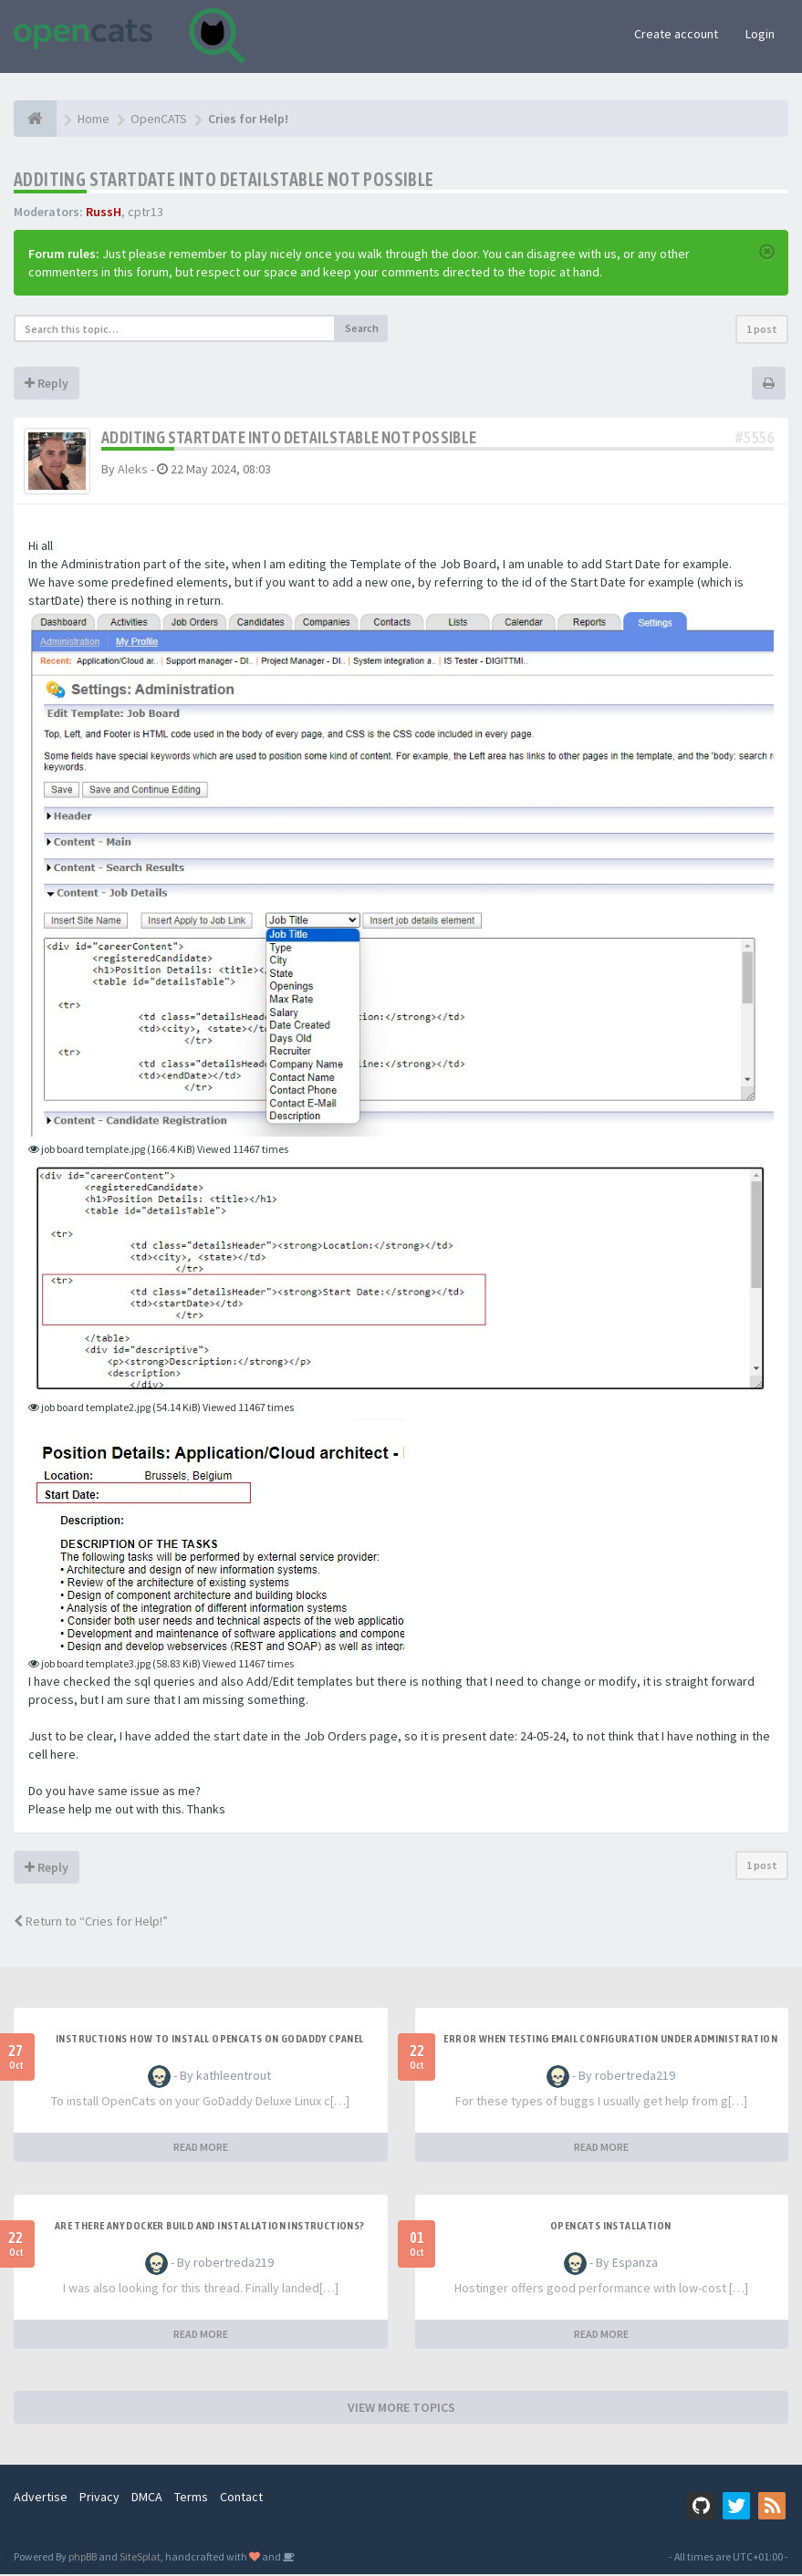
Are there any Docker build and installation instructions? (210, 2227)
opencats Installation (610, 2227)
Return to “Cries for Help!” (91, 1923)
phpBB (82, 2558)
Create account (676, 34)
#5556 (754, 437)
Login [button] (760, 34)
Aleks (133, 469)
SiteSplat (140, 2558)
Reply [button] (46, 383)
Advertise (41, 2498)
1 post (761, 329)
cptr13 (145, 211)
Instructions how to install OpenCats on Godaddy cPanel (210, 2040)
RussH (103, 211)
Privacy (99, 2498)
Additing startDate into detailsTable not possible (224, 179)
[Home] (35, 118)
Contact (241, 2498)
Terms (191, 2498)
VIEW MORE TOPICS (401, 2409)
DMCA (146, 2498)
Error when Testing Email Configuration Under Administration (610, 2040)
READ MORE (200, 2148)
